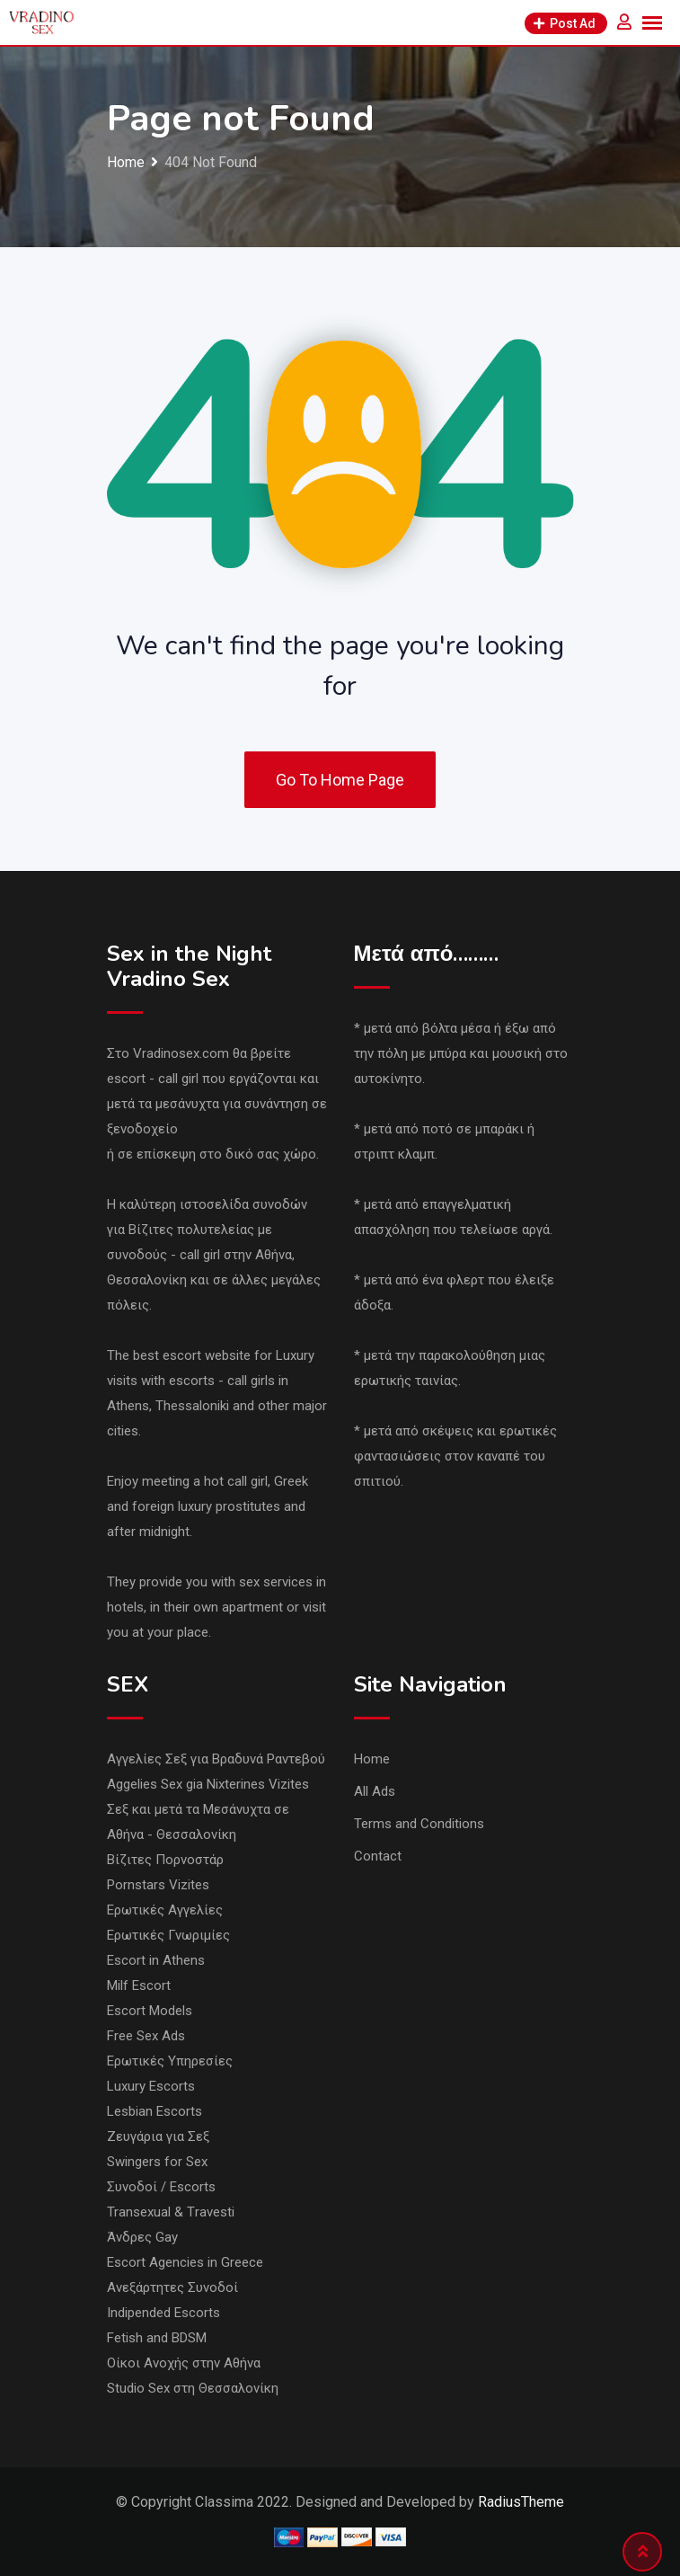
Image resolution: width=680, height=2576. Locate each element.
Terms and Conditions (419, 1824)
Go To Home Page (340, 779)
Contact (378, 1856)
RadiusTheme (521, 2501)
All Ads (374, 1791)
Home (372, 1759)
